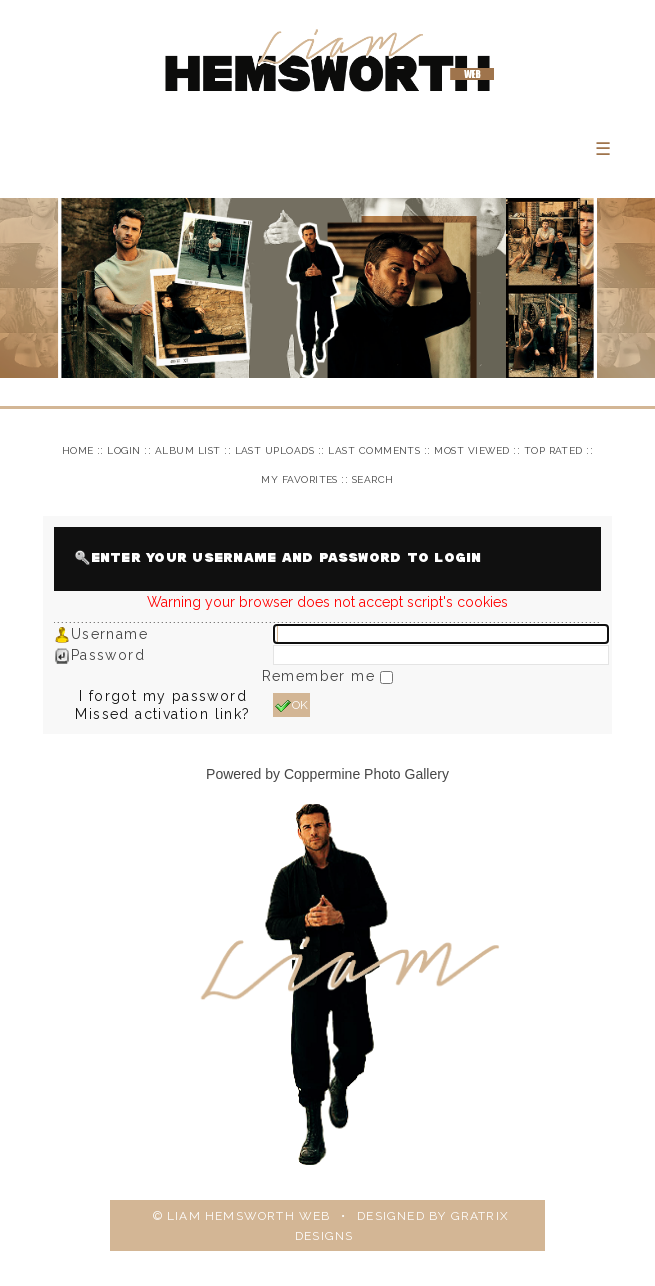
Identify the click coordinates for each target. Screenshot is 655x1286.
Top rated (553, 450)
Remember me (321, 676)
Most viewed (471, 450)
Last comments (374, 450)
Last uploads (275, 450)
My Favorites (299, 479)
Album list (188, 450)
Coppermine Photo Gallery (366, 774)
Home (78, 450)
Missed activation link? (162, 714)
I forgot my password (163, 696)
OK (291, 706)
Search (373, 479)
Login (123, 450)
